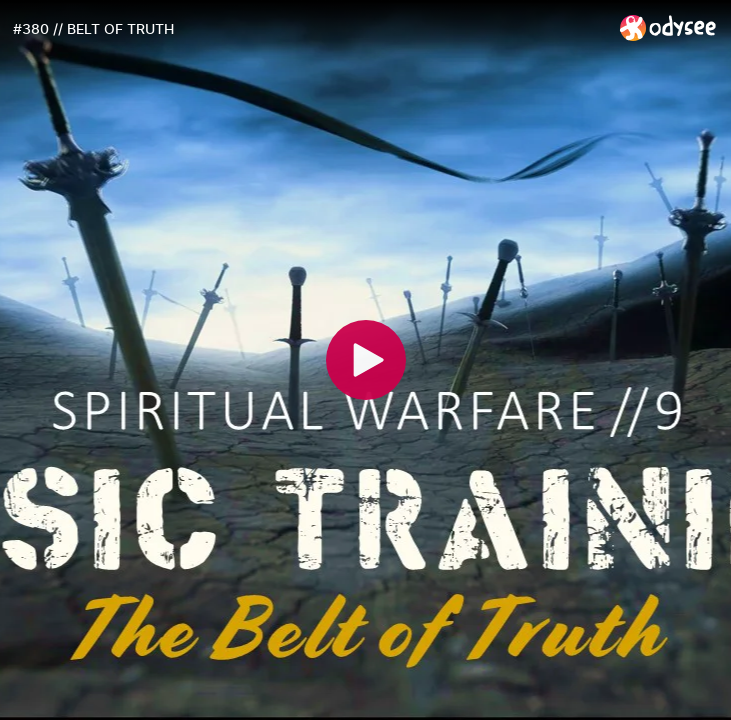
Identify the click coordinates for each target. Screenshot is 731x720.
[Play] (366, 360)
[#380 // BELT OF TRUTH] (308, 29)
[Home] (668, 27)
